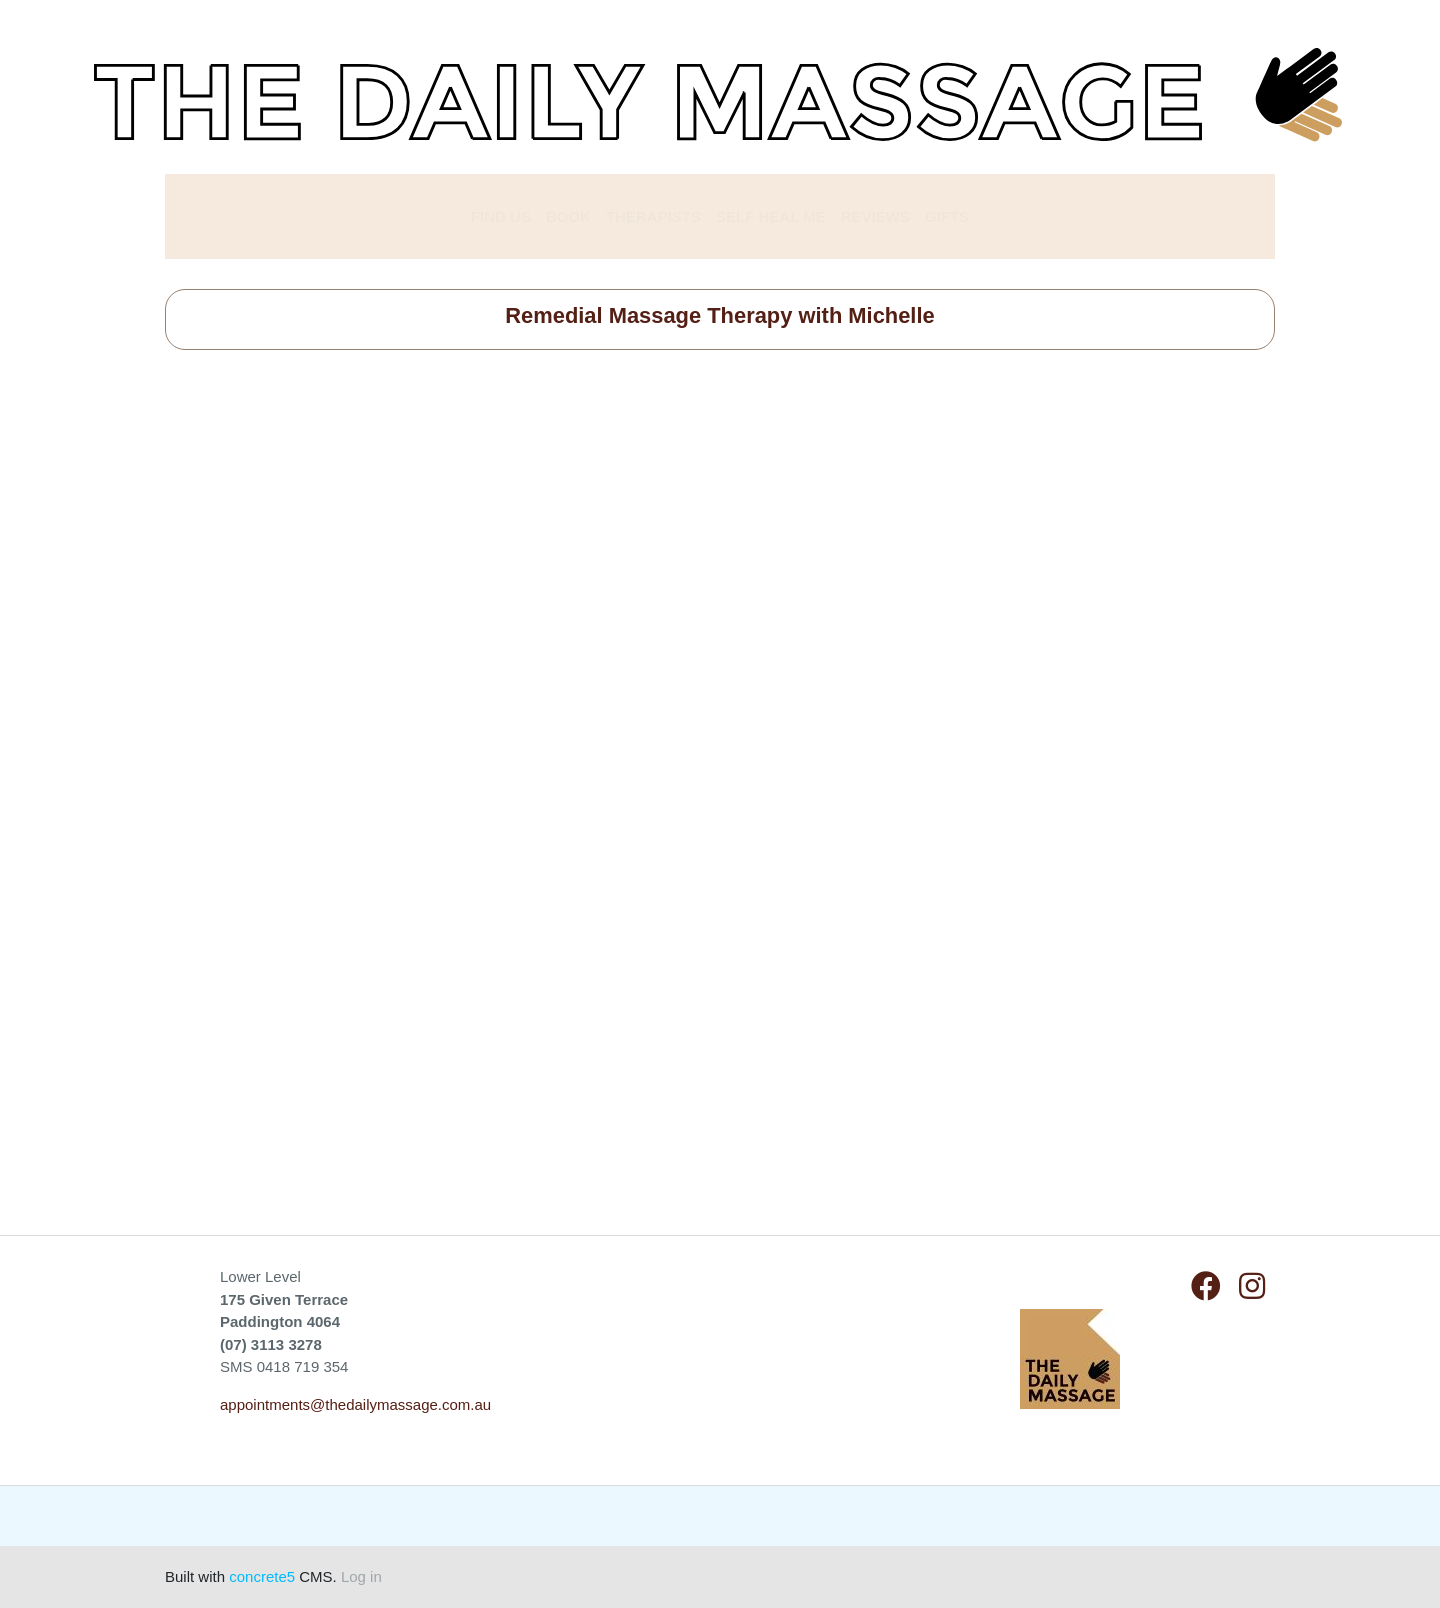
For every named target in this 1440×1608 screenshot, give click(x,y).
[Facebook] (1206, 1286)
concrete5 (262, 1576)
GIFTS (947, 216)
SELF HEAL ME (771, 216)
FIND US (501, 216)
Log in (361, 1576)
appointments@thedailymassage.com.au (355, 1404)
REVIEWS (875, 216)
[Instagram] (1252, 1286)
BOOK (568, 216)
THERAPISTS (653, 216)
